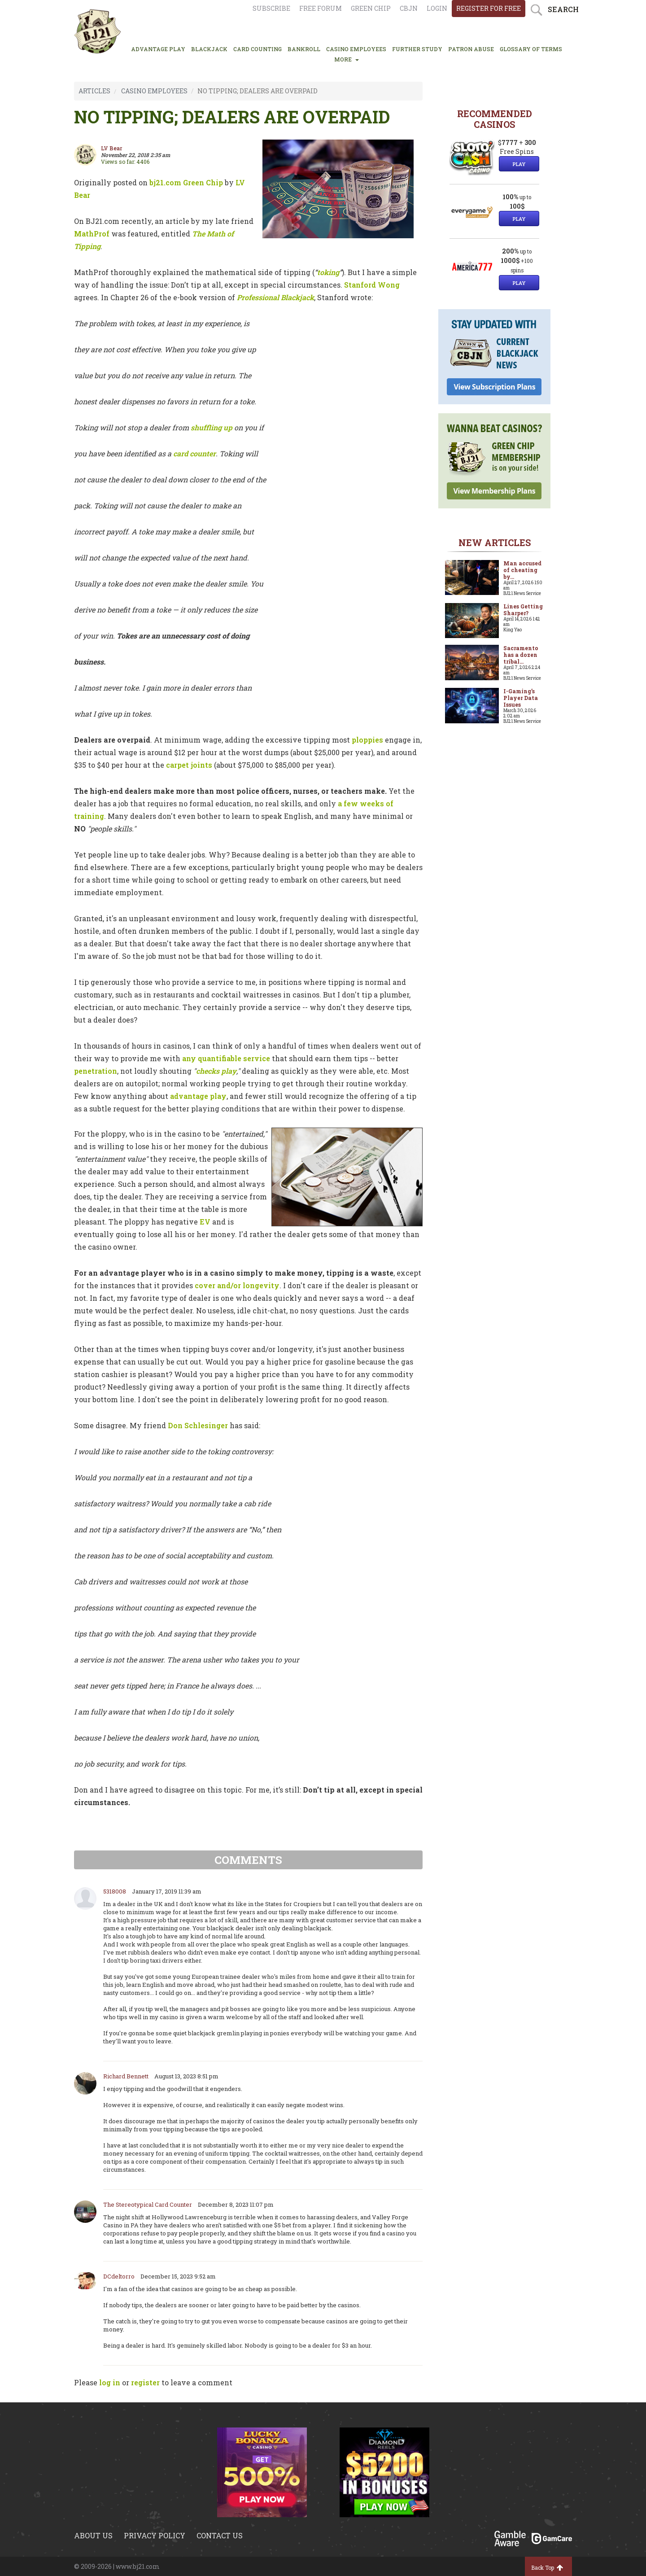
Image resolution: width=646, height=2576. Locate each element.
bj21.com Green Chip (186, 182)
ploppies (367, 739)
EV (205, 1221)
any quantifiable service (226, 1058)
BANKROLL (304, 49)
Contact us (219, 2535)
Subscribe (271, 8)
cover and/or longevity (237, 1285)
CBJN (409, 8)
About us (93, 2535)
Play (519, 164)
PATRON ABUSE (471, 49)
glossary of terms (531, 49)
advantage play (198, 1096)
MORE (346, 59)
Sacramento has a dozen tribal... (520, 654)
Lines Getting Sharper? (523, 610)
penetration (95, 1071)
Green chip (371, 8)
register (145, 2382)
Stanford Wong (372, 284)
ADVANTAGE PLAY (158, 49)
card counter (194, 453)
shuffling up (211, 427)
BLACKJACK (209, 49)
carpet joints (189, 765)
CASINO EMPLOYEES (356, 49)
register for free (488, 8)
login (437, 8)
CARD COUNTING (257, 49)
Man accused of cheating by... (522, 570)
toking (328, 272)
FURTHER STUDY (417, 49)
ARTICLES (94, 91)
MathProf (91, 233)
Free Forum (320, 8)
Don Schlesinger (198, 1425)
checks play (216, 1071)
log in (109, 2382)
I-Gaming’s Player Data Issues (520, 697)
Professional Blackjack (275, 297)
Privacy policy (154, 2535)
